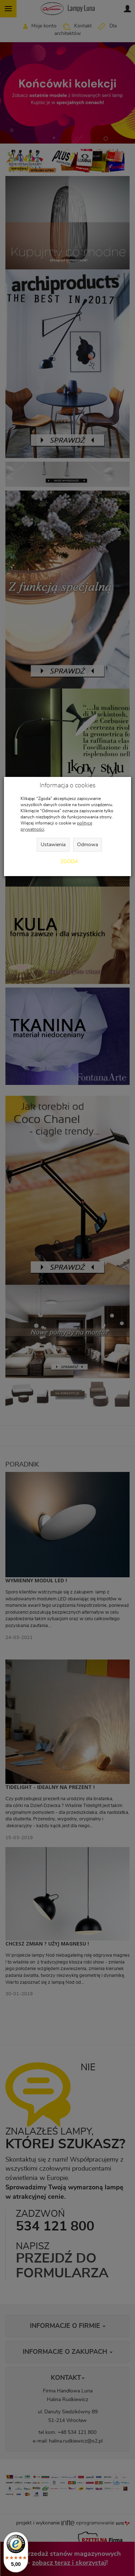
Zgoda (69, 861)
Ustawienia (53, 844)
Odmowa (87, 844)
